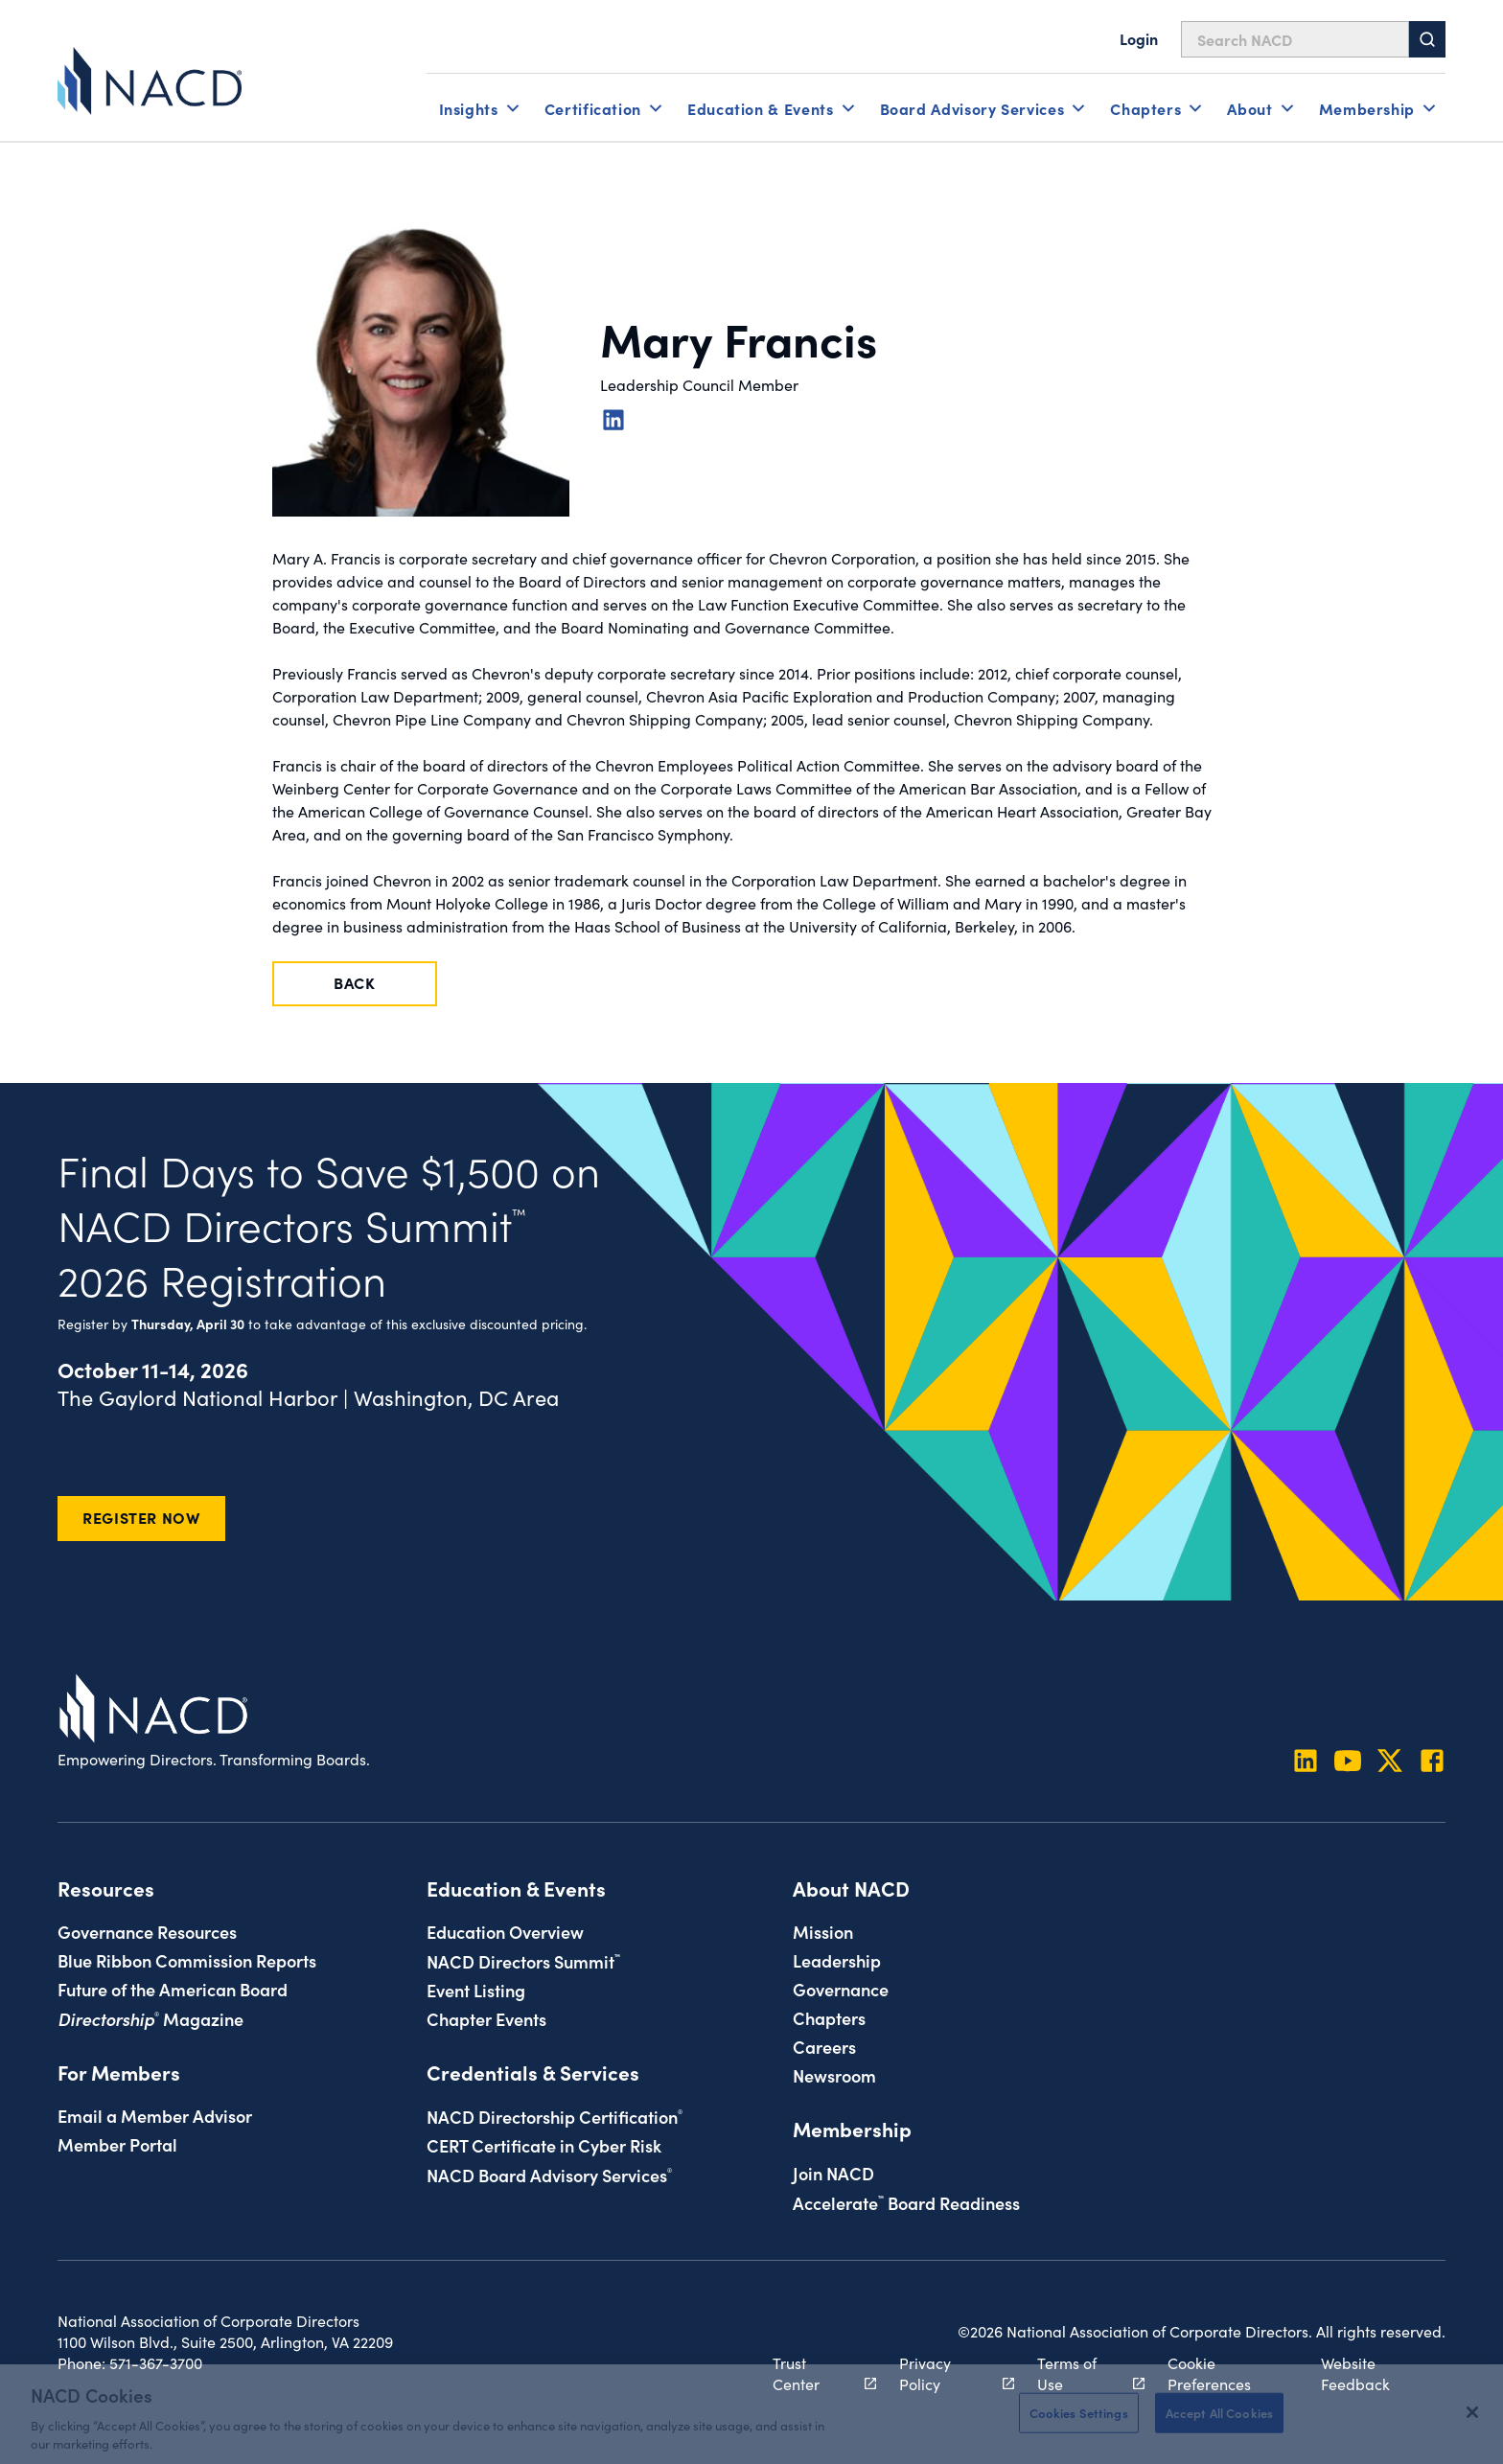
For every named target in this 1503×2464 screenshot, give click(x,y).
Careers (824, 2046)
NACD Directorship (554, 2116)
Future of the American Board (173, 1988)
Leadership (837, 1959)
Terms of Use (1080, 2373)
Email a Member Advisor (155, 2115)
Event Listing (476, 1989)
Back (355, 982)
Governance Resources (147, 1931)
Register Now (141, 1517)
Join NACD (833, 2172)
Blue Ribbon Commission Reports (187, 1959)
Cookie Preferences (1209, 2373)
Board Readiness (906, 2202)
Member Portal (117, 2143)
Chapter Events (486, 2018)
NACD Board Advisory (549, 2174)
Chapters (829, 2017)
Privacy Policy (946, 2373)
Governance (841, 1988)
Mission (823, 1931)
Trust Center (814, 2373)
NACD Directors (523, 1960)
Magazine (150, 2018)
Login (1139, 38)
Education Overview (505, 1931)
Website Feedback (1355, 2373)
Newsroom (834, 2074)
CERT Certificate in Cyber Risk (544, 2144)
